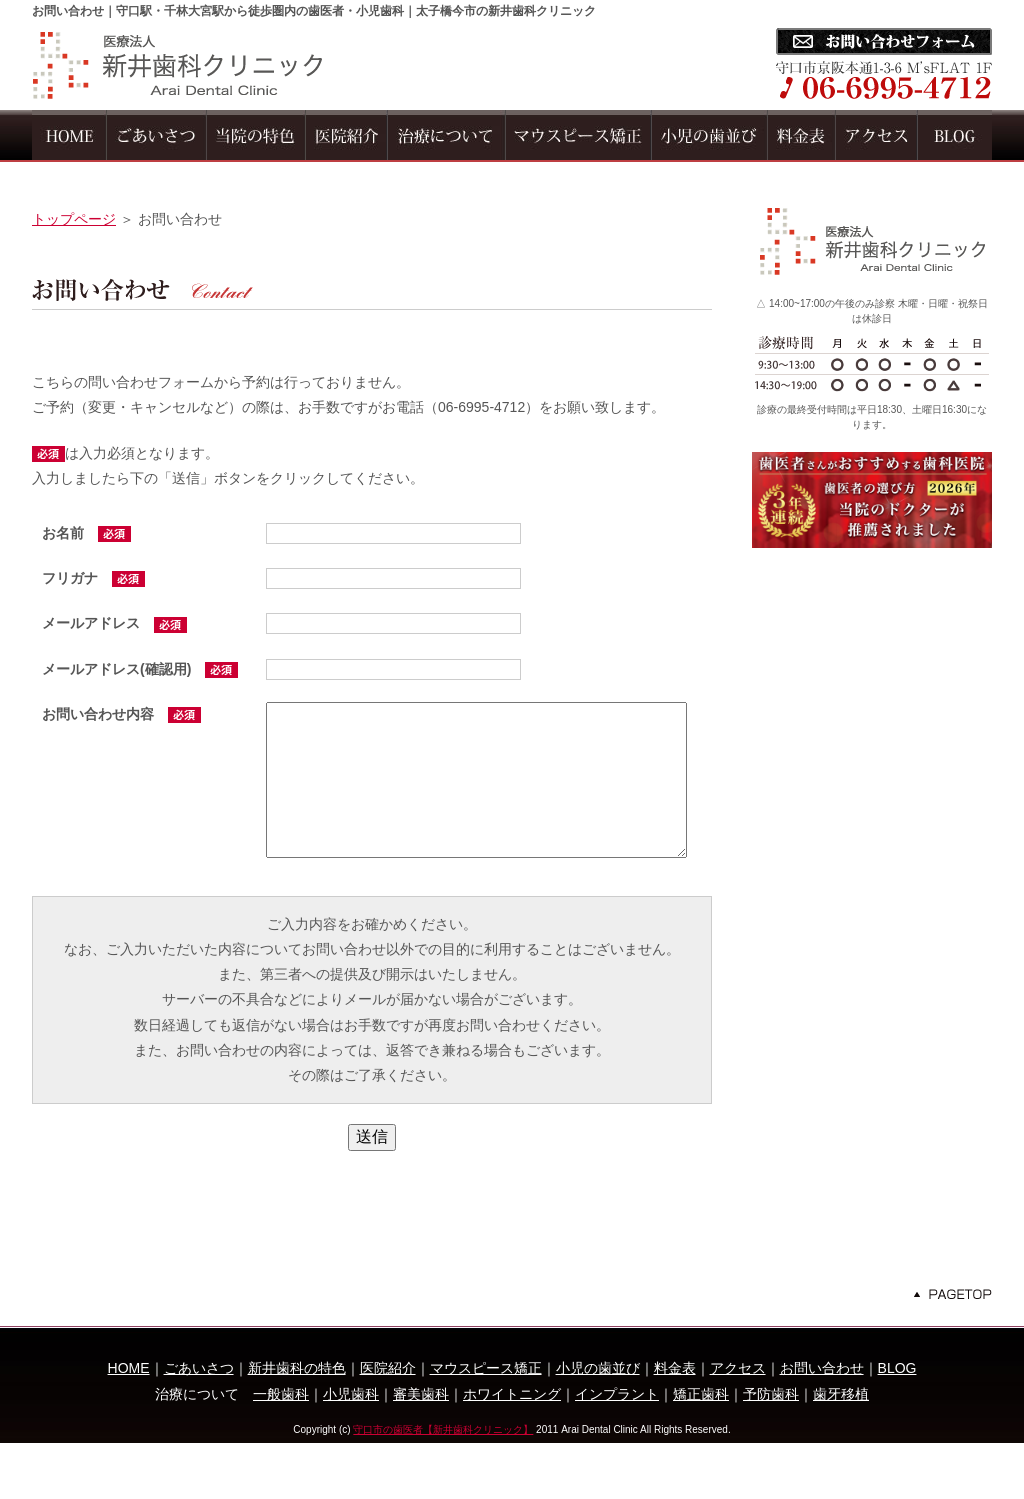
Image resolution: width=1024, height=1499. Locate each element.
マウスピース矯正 (486, 1424)
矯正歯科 (701, 1449)
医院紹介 (388, 1424)
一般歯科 (281, 1449)
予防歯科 (771, 1449)
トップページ (74, 219)
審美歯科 (421, 1449)
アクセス (738, 1424)
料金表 (675, 1424)
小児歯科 (351, 1449)
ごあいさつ (199, 1424)
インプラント (617, 1449)
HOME (129, 1424)
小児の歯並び (598, 1424)
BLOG (897, 1424)
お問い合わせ (822, 1424)
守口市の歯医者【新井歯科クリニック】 (443, 1484)
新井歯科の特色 (297, 1424)
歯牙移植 (841, 1449)
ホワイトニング (512, 1449)
